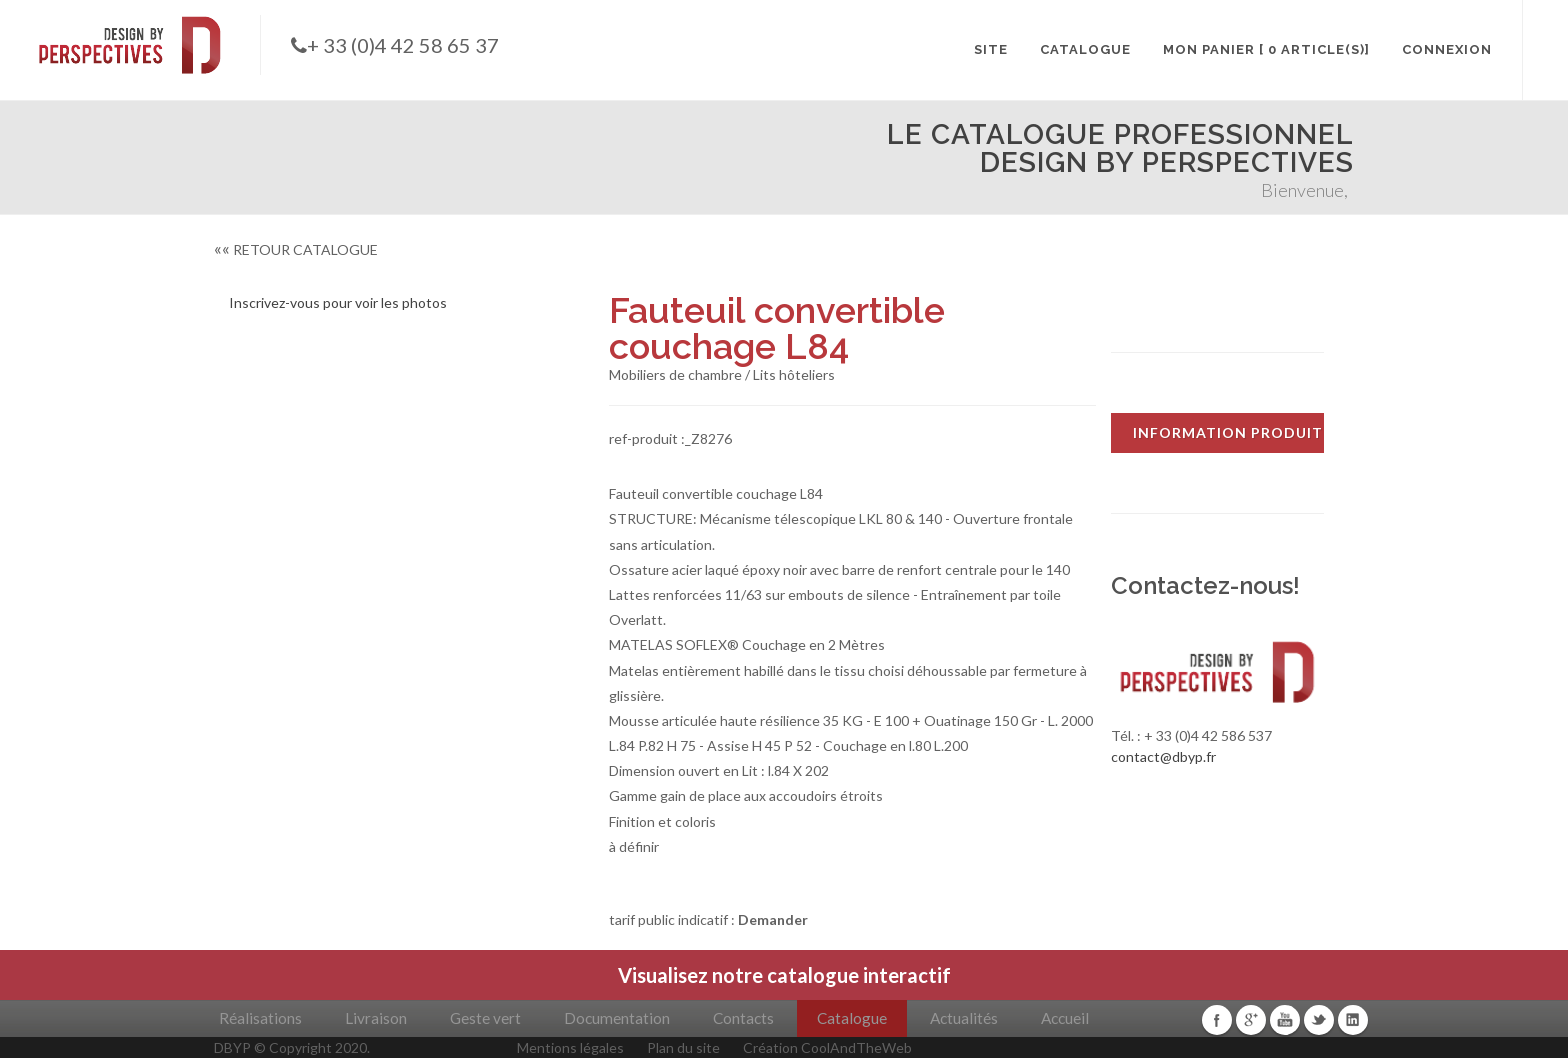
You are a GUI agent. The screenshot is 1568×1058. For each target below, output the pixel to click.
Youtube (1285, 1020)
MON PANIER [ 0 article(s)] (1266, 49)
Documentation (617, 1018)
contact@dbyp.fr (1163, 756)
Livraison (376, 1018)
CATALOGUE (1085, 49)
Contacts (743, 1018)
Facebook (1217, 1020)
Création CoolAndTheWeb (827, 1047)
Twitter (1319, 1020)
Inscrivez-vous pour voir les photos (338, 302)
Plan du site (683, 1047)
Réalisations (260, 1018)
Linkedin (1353, 1020)
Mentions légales (570, 1047)
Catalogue (852, 1018)
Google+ (1251, 1020)
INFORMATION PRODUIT (1228, 432)
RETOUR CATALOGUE (296, 249)
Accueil (1065, 1018)
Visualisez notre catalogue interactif (784, 975)
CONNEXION (1447, 49)
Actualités (964, 1018)
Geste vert (485, 1018)
